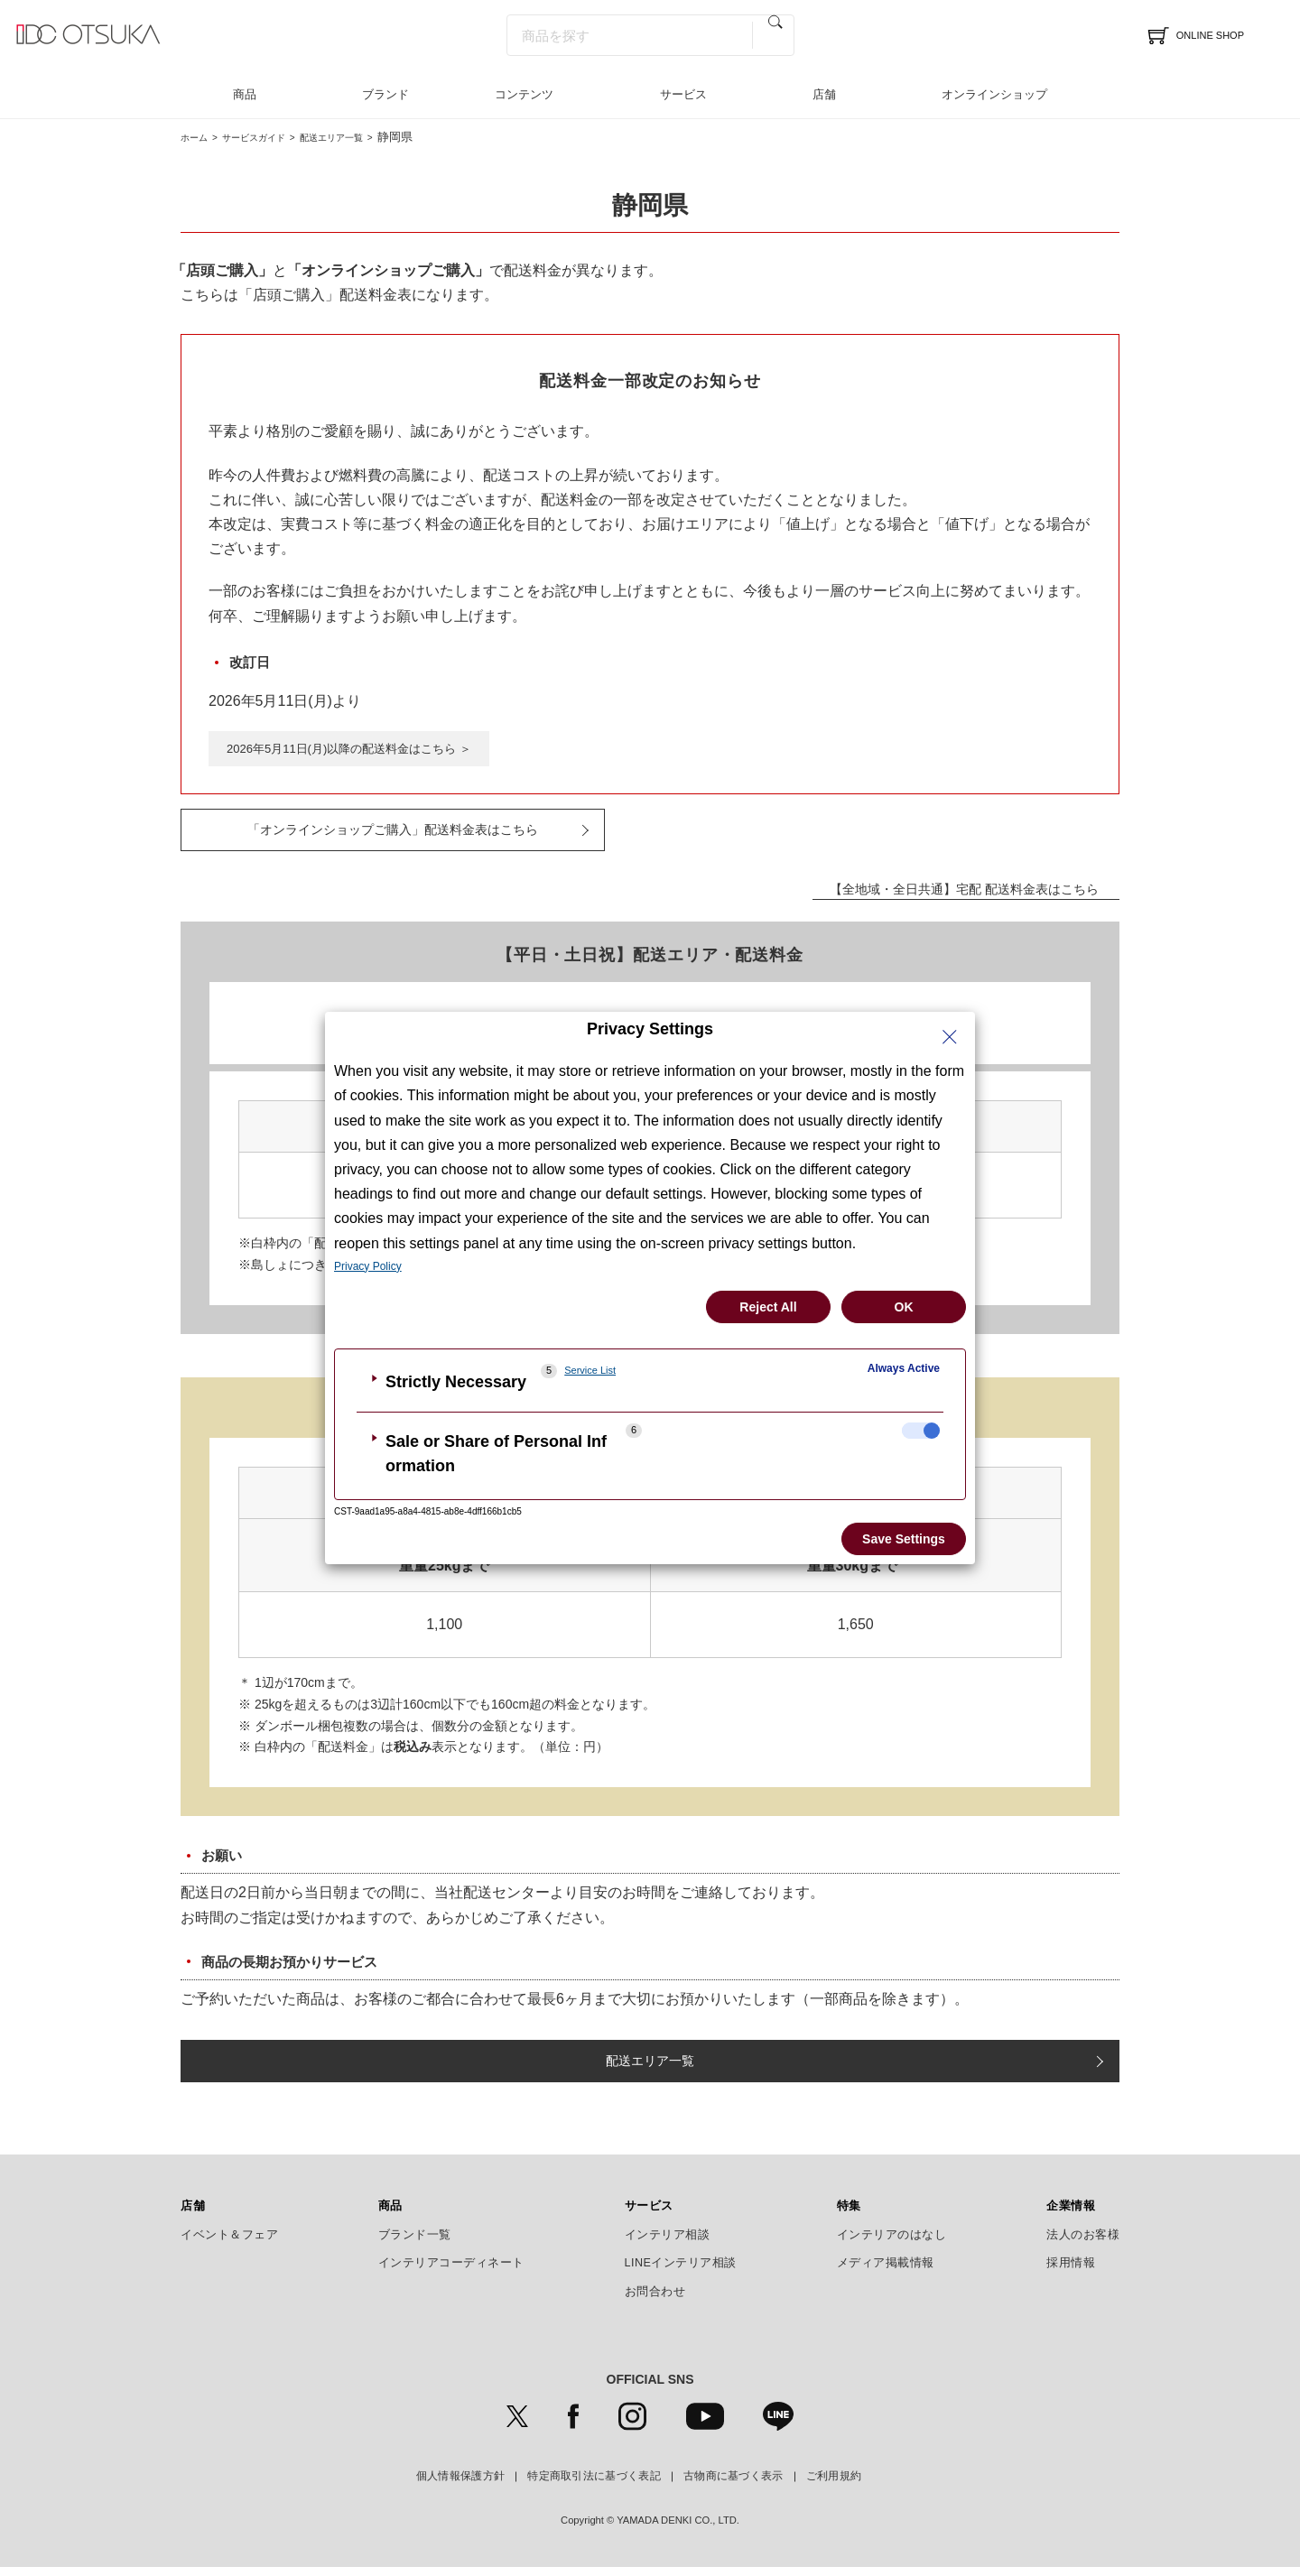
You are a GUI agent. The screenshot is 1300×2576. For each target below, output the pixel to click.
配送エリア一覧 (371, 137)
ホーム (198, 137)
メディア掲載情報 (885, 2272)
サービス (683, 94)
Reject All (767, 1307)
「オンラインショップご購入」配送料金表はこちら (393, 832)
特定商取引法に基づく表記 (594, 2485)
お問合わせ (655, 2300)
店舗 (824, 94)
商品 (244, 94)
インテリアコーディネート (451, 2272)
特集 (849, 2215)
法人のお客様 (1082, 2244)
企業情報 (1070, 2215)
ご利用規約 (834, 2485)
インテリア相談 (667, 2244)
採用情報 (1070, 2272)
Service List (590, 1370)
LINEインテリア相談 (681, 2272)
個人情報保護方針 (460, 2485)
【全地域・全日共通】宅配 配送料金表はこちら (948, 895)
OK (904, 1307)
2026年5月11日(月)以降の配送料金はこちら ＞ (358, 749)
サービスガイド (273, 137)
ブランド (385, 94)
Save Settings (903, 1539)
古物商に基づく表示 (733, 2485)
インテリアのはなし (892, 2244)
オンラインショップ (994, 94)
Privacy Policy (368, 1266)
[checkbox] (921, 1430)
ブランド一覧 (414, 2244)
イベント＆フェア (229, 2244)
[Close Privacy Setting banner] (950, 1037)
